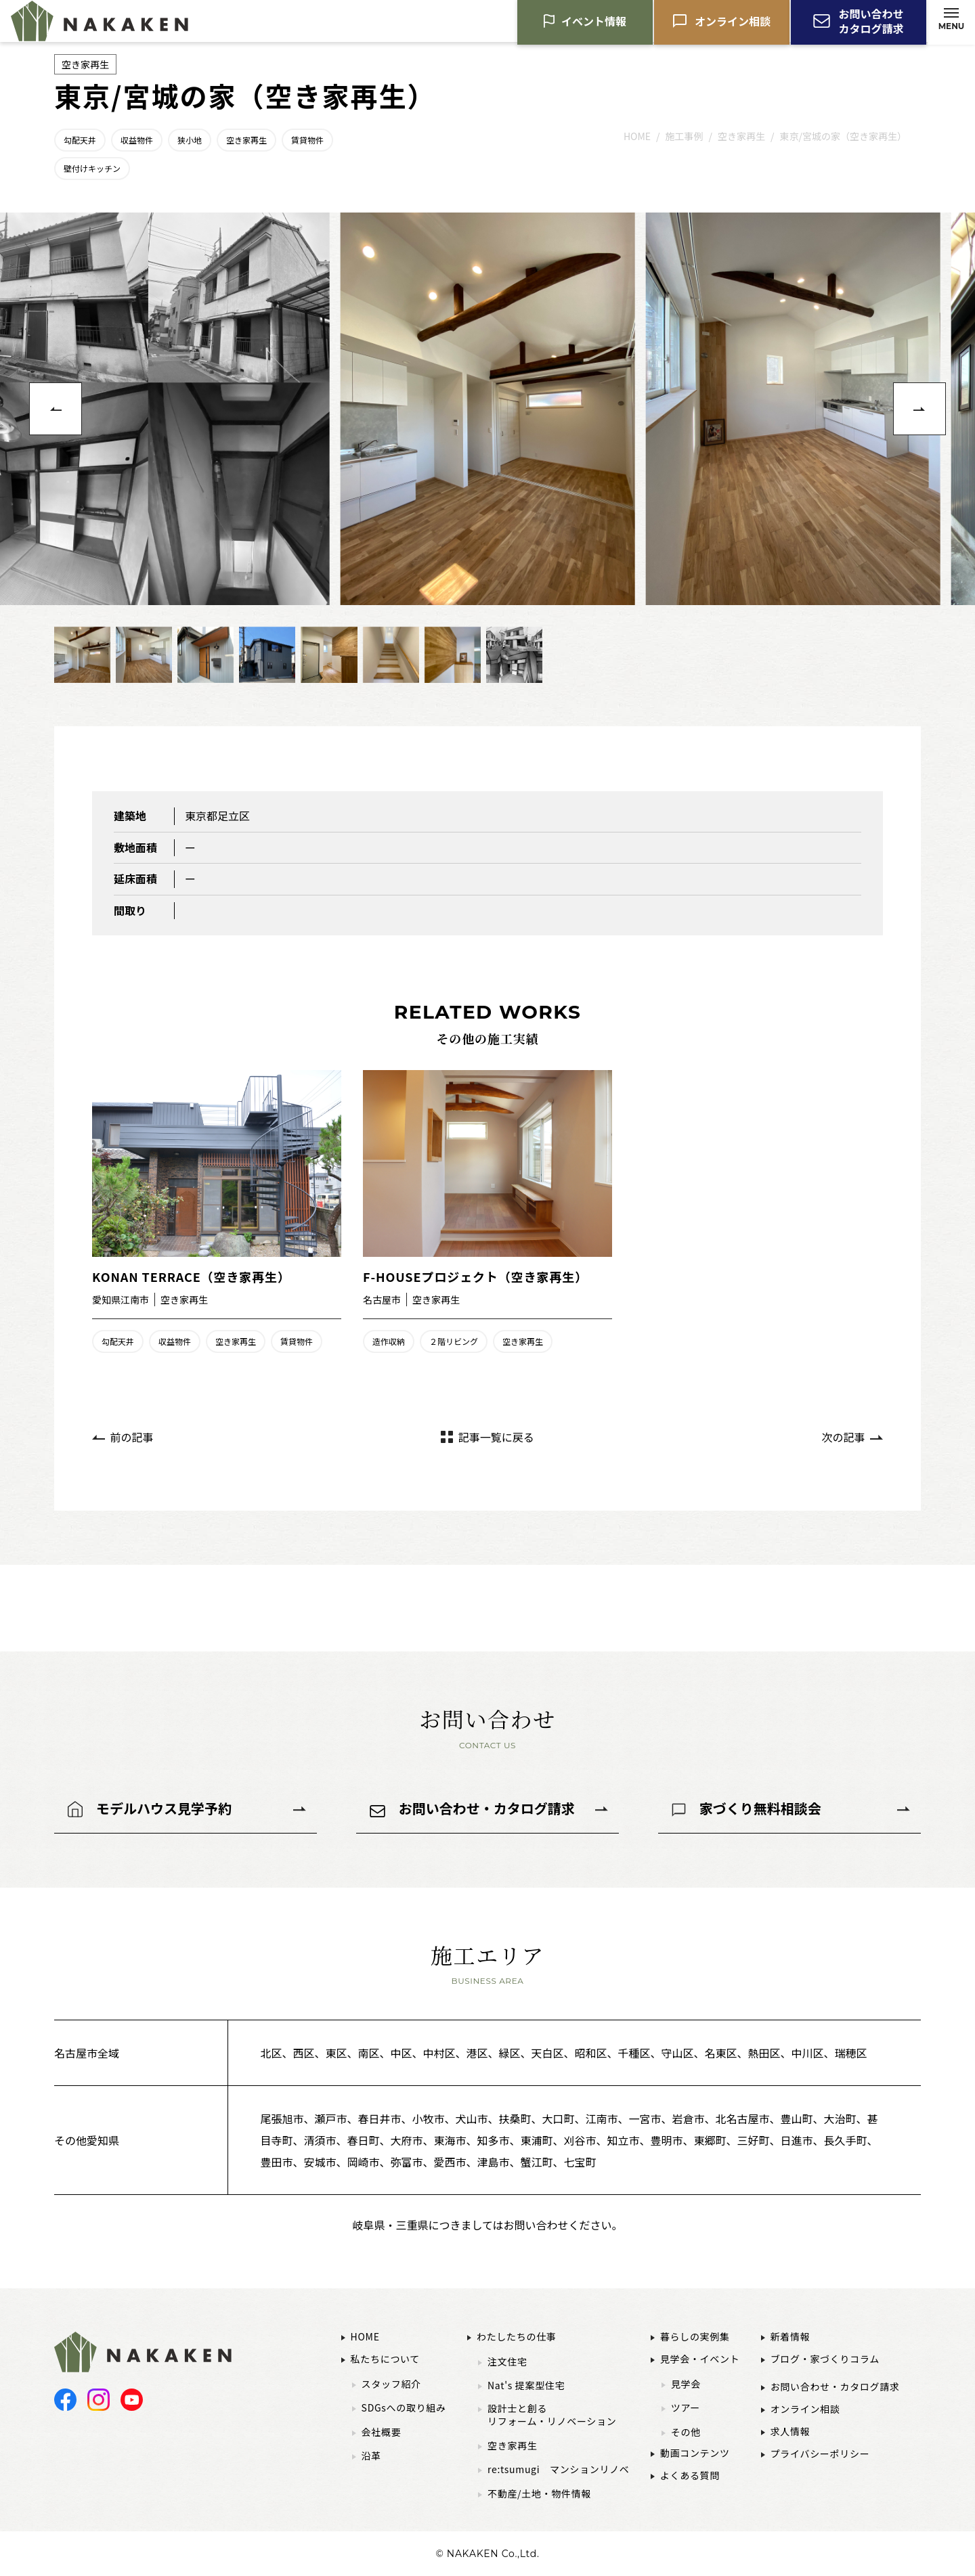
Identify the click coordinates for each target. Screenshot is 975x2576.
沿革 (371, 2455)
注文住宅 (507, 2361)
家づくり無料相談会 (760, 1808)
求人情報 (790, 2431)
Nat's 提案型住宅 (526, 2385)
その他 (686, 2432)
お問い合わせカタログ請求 (870, 23)
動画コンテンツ (695, 2453)
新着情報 (790, 2336)
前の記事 (132, 1437)
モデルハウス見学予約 (164, 1808)
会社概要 (382, 2432)
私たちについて (385, 2359)
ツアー (685, 2407)
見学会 (686, 2384)
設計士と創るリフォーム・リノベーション (552, 2415)
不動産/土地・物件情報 (539, 2493)
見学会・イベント (700, 2359)
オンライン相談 (733, 24)
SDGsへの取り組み (404, 2407)
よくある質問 (690, 2475)
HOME (365, 2336)
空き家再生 (513, 2445)
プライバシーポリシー (820, 2453)
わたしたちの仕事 (517, 2336)
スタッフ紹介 (391, 2384)
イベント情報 (593, 24)
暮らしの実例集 (695, 2336)
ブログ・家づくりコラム (825, 2359)
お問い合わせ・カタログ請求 (487, 1808)
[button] (55, 408)
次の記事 (843, 1437)
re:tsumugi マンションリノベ (559, 2469)
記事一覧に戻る (496, 1437)
